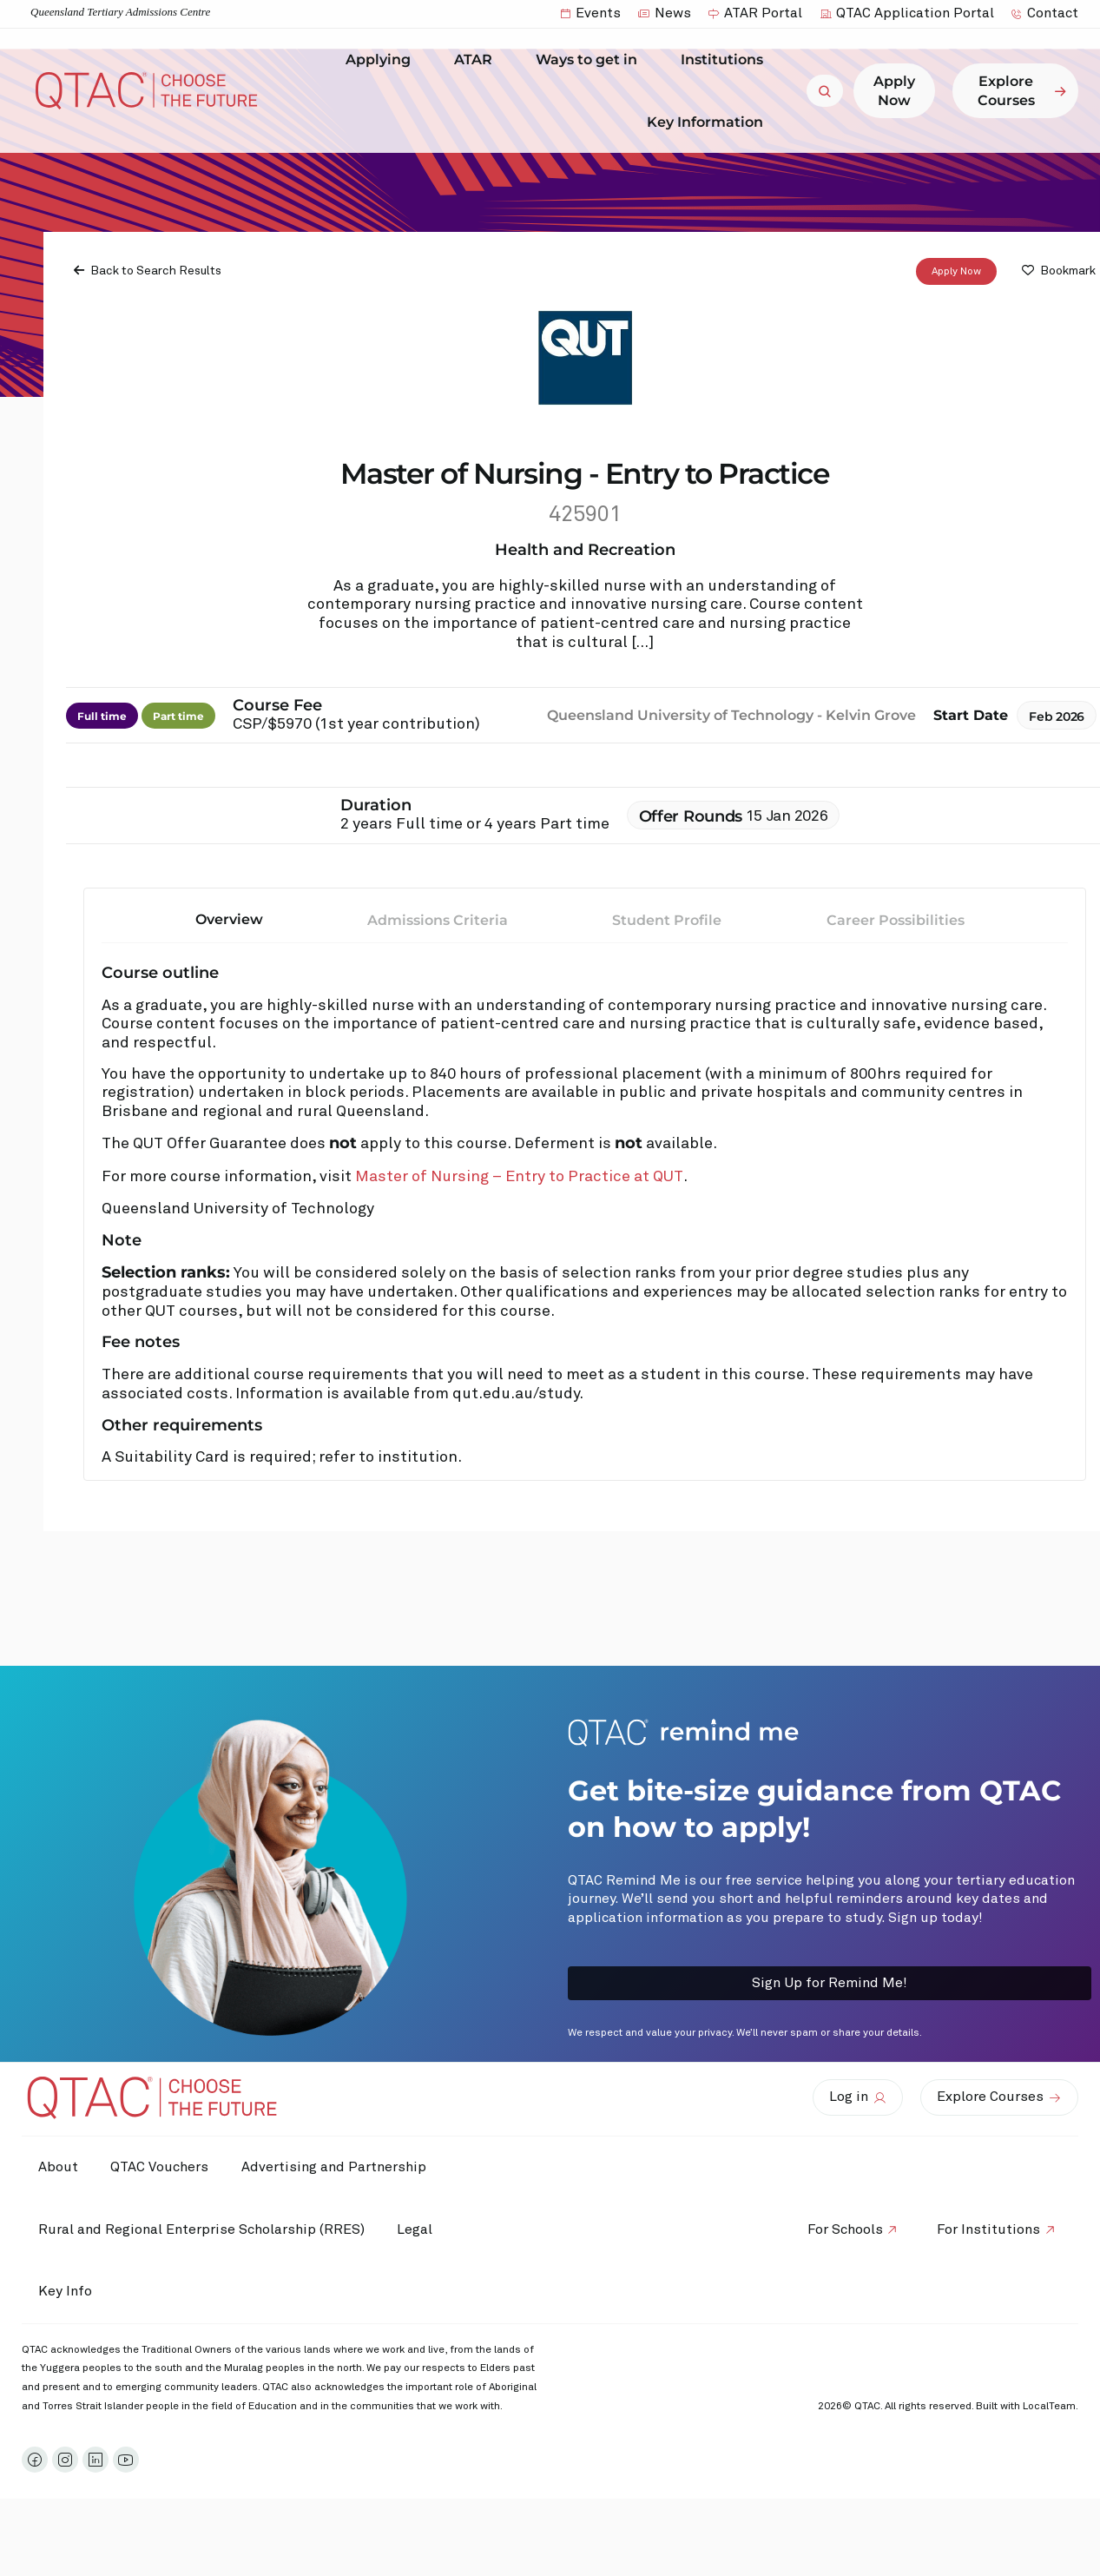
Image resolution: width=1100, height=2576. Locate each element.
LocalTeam (1049, 2406)
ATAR (477, 60)
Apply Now (956, 272)
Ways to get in (591, 60)
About (59, 2167)
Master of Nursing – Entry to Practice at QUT (519, 1177)
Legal (418, 2229)
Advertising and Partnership (339, 2167)
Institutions (726, 60)
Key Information (709, 121)
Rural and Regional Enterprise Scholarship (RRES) (202, 2229)
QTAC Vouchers (163, 2167)
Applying (382, 60)
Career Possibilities (896, 920)
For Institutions (987, 2229)
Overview (229, 919)
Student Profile (666, 920)
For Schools (841, 2229)
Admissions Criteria (437, 920)
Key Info (70, 2292)
